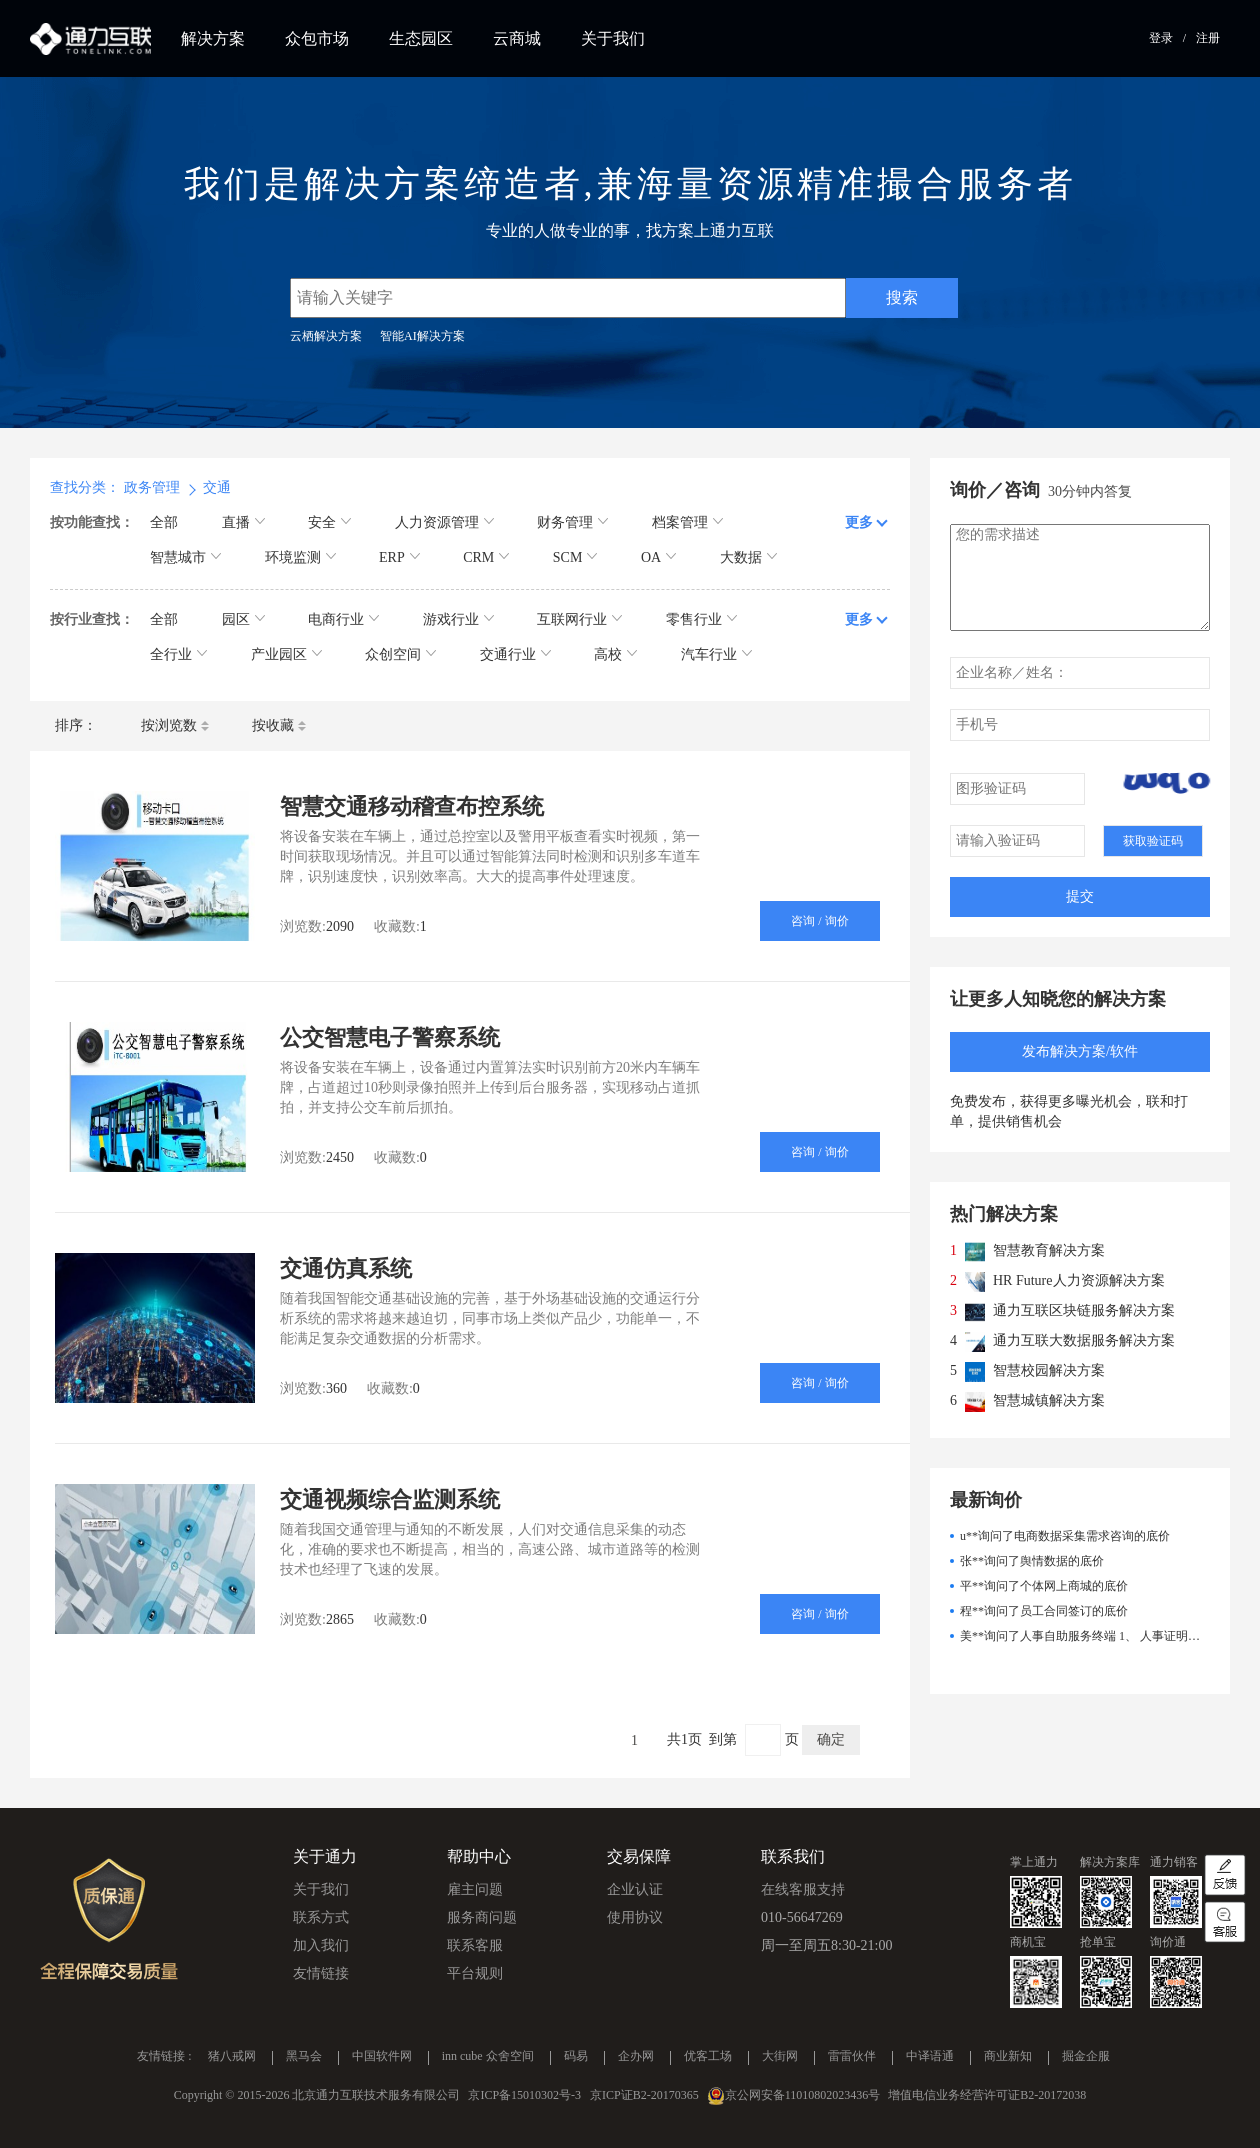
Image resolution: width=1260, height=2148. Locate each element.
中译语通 (930, 2057)
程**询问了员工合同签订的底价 (1044, 1611)
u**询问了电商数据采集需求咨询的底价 (1065, 1536)
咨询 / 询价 (819, 921)
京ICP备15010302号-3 (524, 2095)
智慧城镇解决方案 (1049, 1400)
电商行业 (343, 619)
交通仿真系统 (346, 1268)
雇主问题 (475, 1889)
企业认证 (635, 1889)
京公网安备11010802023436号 (803, 2095)
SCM (575, 557)
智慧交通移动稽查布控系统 (412, 806)
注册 (1208, 38)
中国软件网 (382, 2057)
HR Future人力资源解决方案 (1079, 1280)
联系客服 (475, 1945)
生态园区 (421, 38)
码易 (576, 2057)
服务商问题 (482, 1917)
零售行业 (701, 619)
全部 (164, 522)
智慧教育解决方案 (1049, 1250)
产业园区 (286, 654)
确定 (831, 1739)
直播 (243, 522)
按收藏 (279, 725)
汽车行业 (716, 654)
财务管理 (572, 522)
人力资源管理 (444, 522)
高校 (615, 654)
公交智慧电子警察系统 (390, 1037)
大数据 (748, 557)
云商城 (517, 38)
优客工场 (708, 2057)
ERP (399, 557)
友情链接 (321, 1973)
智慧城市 (185, 557)
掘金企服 (1086, 2057)
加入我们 (321, 1945)
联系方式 (321, 1917)
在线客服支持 (803, 1889)
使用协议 (635, 1917)
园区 (243, 619)
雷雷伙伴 (852, 2057)
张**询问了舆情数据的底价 (1032, 1561)
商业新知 (1008, 2057)
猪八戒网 (232, 2057)
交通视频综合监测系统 (390, 1499)
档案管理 (687, 522)
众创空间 (400, 654)
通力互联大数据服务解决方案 (1084, 1340)
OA (658, 557)
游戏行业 (458, 619)
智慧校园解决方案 (1049, 1370)
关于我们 (613, 38)
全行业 (178, 654)
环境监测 (300, 557)
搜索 (902, 297)
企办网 (636, 2057)
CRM (486, 557)
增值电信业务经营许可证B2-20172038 (987, 2095)
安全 (329, 522)
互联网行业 (579, 619)
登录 (1161, 38)
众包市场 (317, 38)
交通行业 (515, 654)
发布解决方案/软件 (1080, 1051)
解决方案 (213, 38)
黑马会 (304, 2057)
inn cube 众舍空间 (488, 2057)
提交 (1080, 896)
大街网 (780, 2057)
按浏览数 (175, 725)
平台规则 (475, 1973)
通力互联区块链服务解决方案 (1084, 1310)
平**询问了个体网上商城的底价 (1044, 1586)
